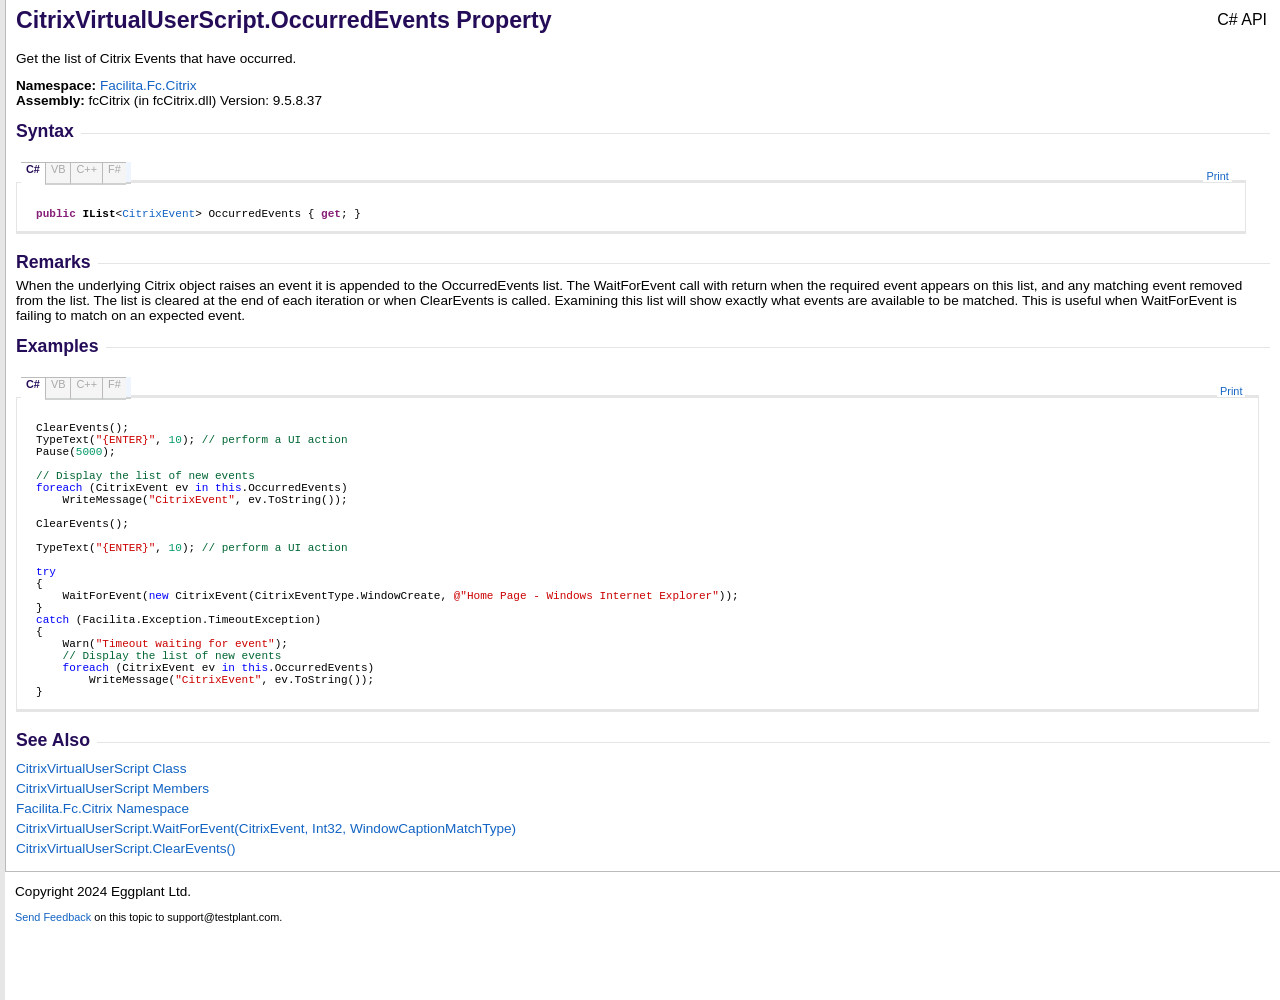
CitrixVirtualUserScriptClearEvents (126, 920)
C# (33, 169)
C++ (86, 169)
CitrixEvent (158, 215)
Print (1217, 176)
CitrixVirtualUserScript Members (112, 860)
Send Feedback (53, 989)
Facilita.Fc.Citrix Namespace (102, 880)
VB (58, 169)
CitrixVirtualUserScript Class (101, 840)
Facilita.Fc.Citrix (148, 85)
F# (114, 169)
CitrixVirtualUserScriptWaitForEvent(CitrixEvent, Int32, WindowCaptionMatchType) (266, 900)
